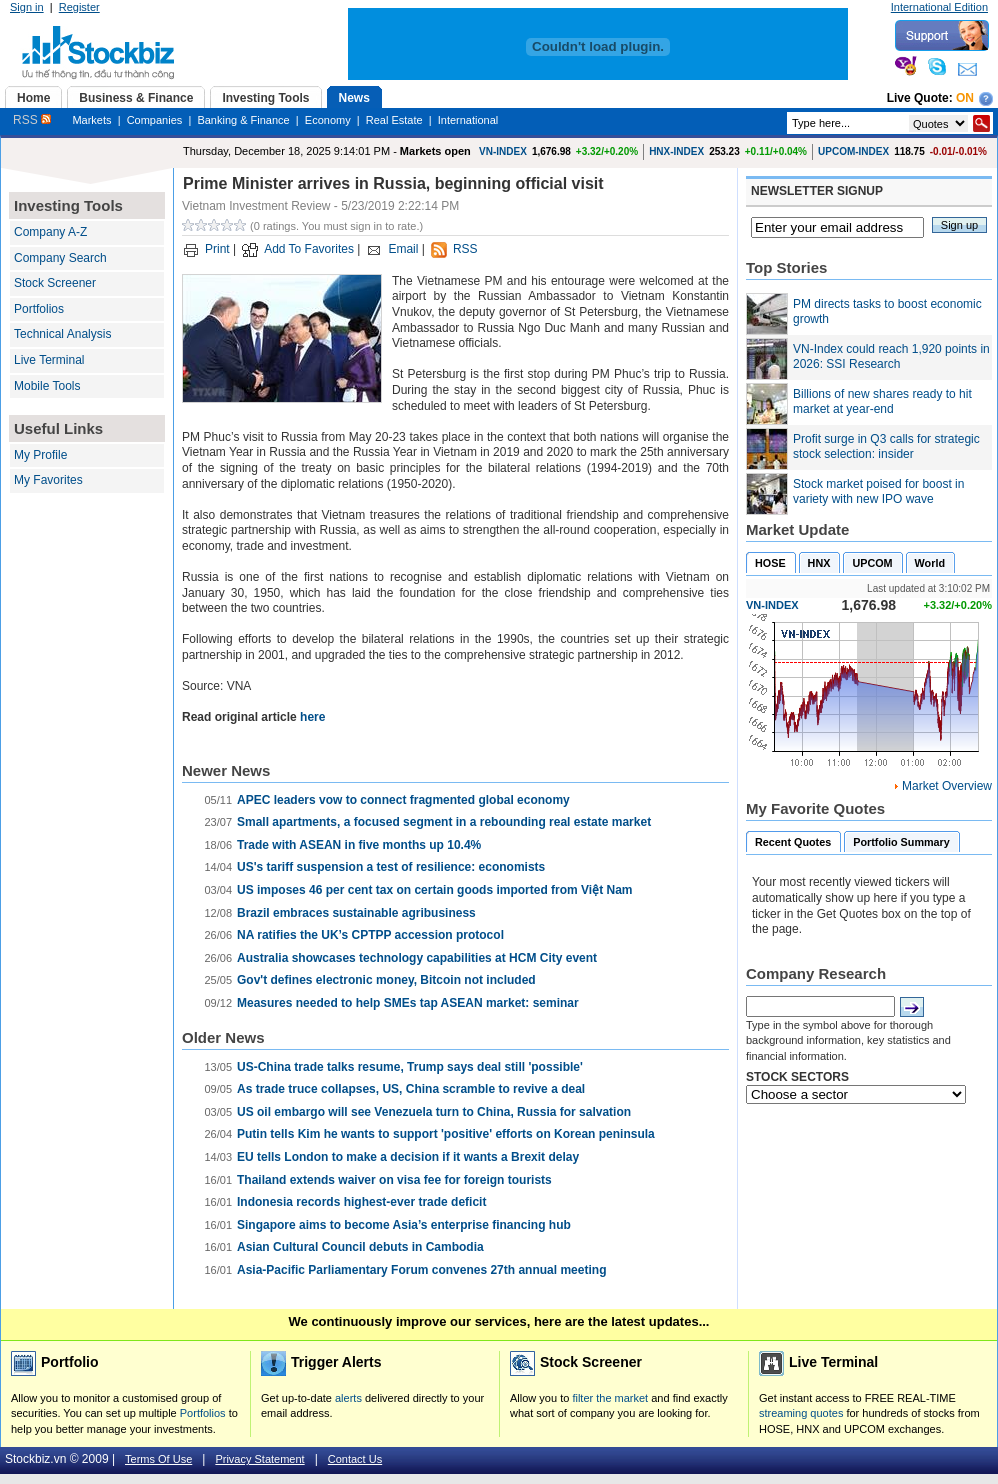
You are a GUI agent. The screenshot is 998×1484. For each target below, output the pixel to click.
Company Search (60, 258)
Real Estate (394, 120)
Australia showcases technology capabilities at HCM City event (417, 958)
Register (79, 7)
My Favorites (48, 480)
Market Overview (947, 786)
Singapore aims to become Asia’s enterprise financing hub (404, 1225)
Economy (328, 120)
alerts (348, 1398)
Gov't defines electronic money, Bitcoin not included (386, 980)
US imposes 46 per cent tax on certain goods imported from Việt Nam (435, 890)
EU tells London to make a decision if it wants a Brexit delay (408, 1157)
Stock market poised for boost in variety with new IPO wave (878, 492)
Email (403, 249)
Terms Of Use (158, 1459)
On (965, 98)
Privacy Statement (259, 1459)
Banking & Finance (243, 120)
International (468, 120)
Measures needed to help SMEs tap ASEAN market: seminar (408, 1003)
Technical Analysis (62, 334)
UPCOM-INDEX (853, 151)
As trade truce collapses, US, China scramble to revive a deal (411, 1089)
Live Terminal (49, 360)
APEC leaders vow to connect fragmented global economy (403, 800)
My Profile (40, 455)
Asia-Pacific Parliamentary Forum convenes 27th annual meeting (421, 1270)
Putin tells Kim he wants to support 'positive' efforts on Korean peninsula (446, 1134)
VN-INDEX (503, 151)
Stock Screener (55, 283)
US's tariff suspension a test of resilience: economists (391, 867)
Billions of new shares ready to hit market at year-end (882, 402)
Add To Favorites (309, 249)
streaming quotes (801, 1413)
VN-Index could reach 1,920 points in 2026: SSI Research (891, 357)
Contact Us (355, 1459)
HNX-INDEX (676, 151)
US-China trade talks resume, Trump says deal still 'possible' (410, 1067)
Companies (155, 120)
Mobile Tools (47, 386)
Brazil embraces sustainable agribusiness (356, 913)
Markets (91, 120)
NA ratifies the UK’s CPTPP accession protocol (370, 935)
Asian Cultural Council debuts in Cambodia (360, 1247)
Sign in (27, 7)
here (312, 717)
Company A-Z (50, 232)
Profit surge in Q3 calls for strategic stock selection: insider (886, 447)
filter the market (610, 1398)
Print (217, 249)
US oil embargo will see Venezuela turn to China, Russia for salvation (434, 1112)
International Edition (939, 7)
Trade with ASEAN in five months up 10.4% (359, 845)
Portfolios (39, 309)
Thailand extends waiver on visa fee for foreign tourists (394, 1180)
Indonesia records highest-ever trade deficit (361, 1202)
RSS (32, 120)
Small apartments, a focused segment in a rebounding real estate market (444, 822)
